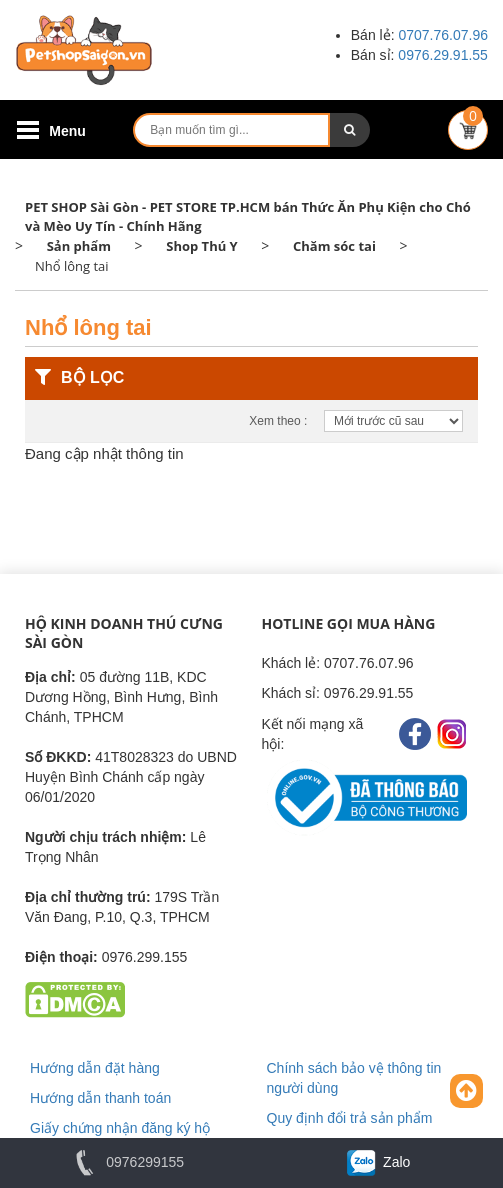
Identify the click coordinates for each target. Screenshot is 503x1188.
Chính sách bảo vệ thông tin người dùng (354, 1078)
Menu (67, 131)
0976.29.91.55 (443, 55)
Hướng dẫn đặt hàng (95, 1068)
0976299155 (125, 1162)
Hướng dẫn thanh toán (100, 1098)
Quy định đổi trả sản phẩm (350, 1118)
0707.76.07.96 (443, 35)
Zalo (377, 1162)
